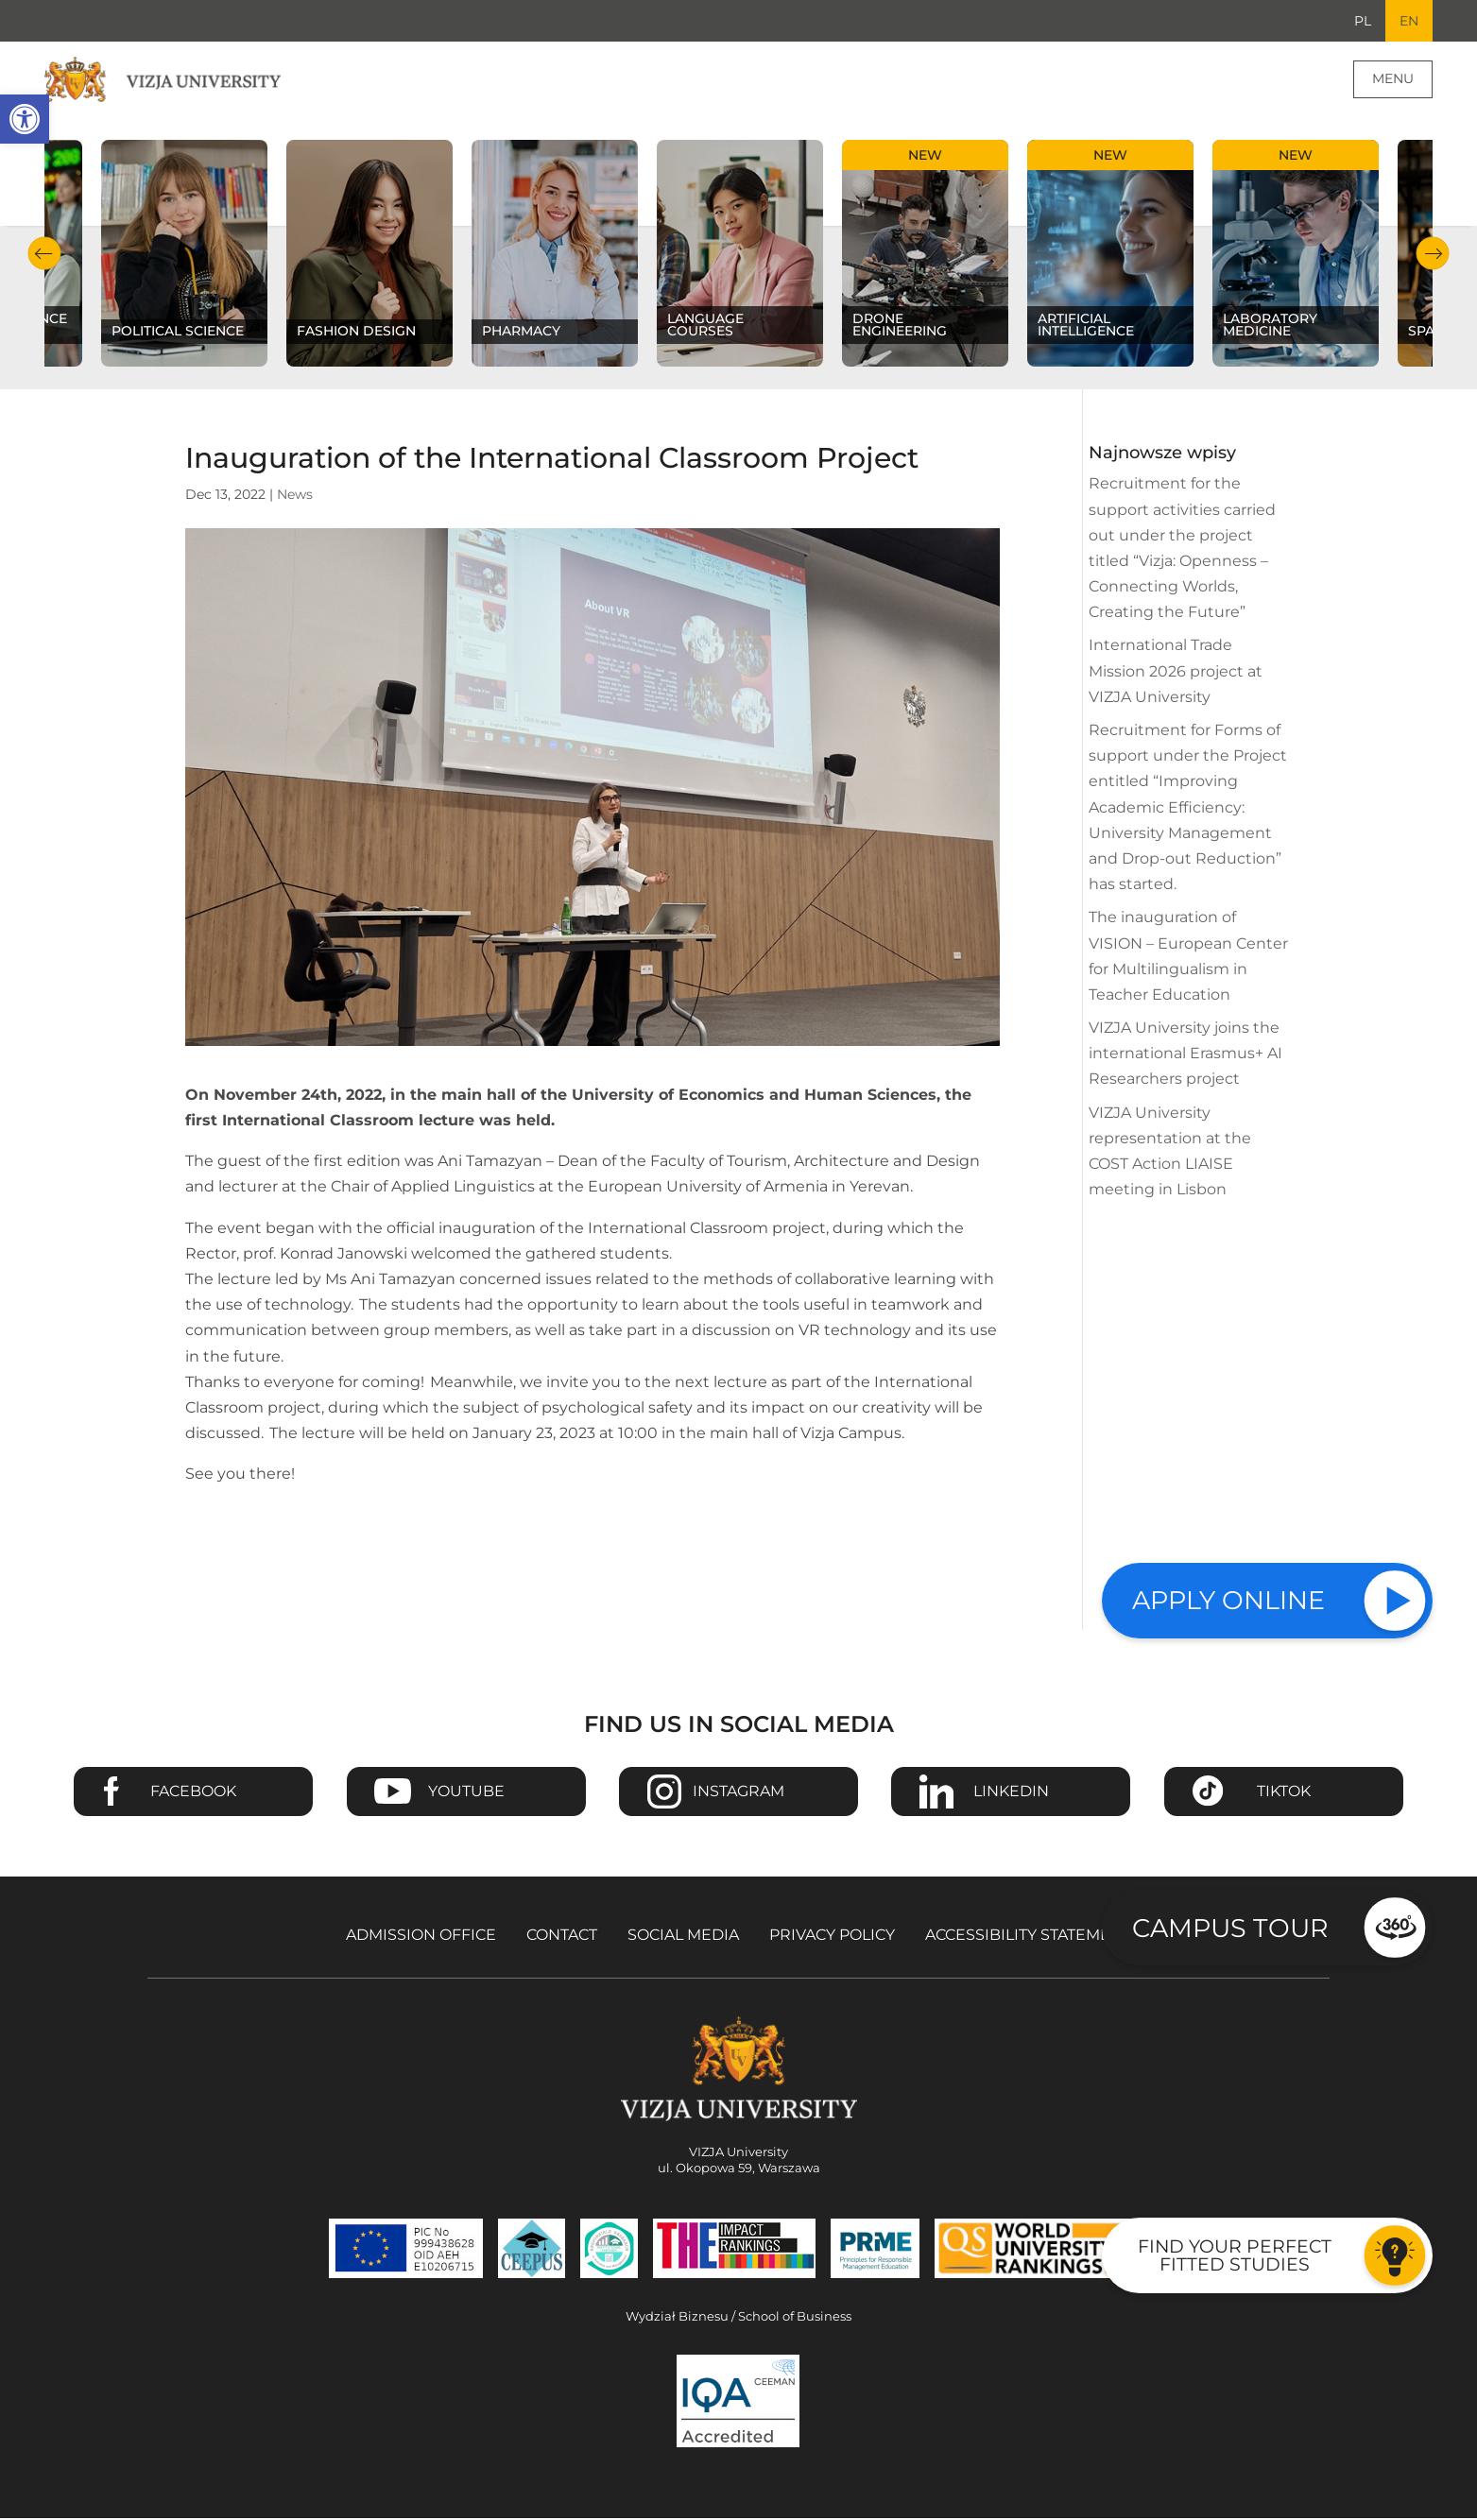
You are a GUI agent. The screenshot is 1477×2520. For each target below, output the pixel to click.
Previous (43, 255)
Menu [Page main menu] (1393, 80)
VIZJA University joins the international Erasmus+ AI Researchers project (1185, 1054)
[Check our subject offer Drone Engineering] (925, 255)
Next (1433, 255)
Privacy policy (832, 1937)
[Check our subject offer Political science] (184, 255)
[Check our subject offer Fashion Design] (369, 255)
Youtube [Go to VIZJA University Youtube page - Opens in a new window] (466, 1793)
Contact (561, 1937)
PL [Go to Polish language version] (1359, 21)
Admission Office (421, 1937)
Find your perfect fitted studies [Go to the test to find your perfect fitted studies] (1234, 2255)
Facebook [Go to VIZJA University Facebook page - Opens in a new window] (193, 1793)
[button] (24, 119)
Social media (683, 1937)
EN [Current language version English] (1408, 21)
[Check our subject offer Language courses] (740, 255)
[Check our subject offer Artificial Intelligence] (1110, 255)
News (295, 496)
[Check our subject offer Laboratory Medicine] (1295, 255)
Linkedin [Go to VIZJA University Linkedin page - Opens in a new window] (1011, 1793)
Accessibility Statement (1028, 1937)
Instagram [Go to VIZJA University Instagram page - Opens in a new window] (738, 1793)
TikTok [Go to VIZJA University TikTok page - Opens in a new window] (1284, 1793)
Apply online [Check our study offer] (1228, 1600)
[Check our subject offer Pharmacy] (554, 255)
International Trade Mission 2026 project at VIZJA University (1175, 672)
